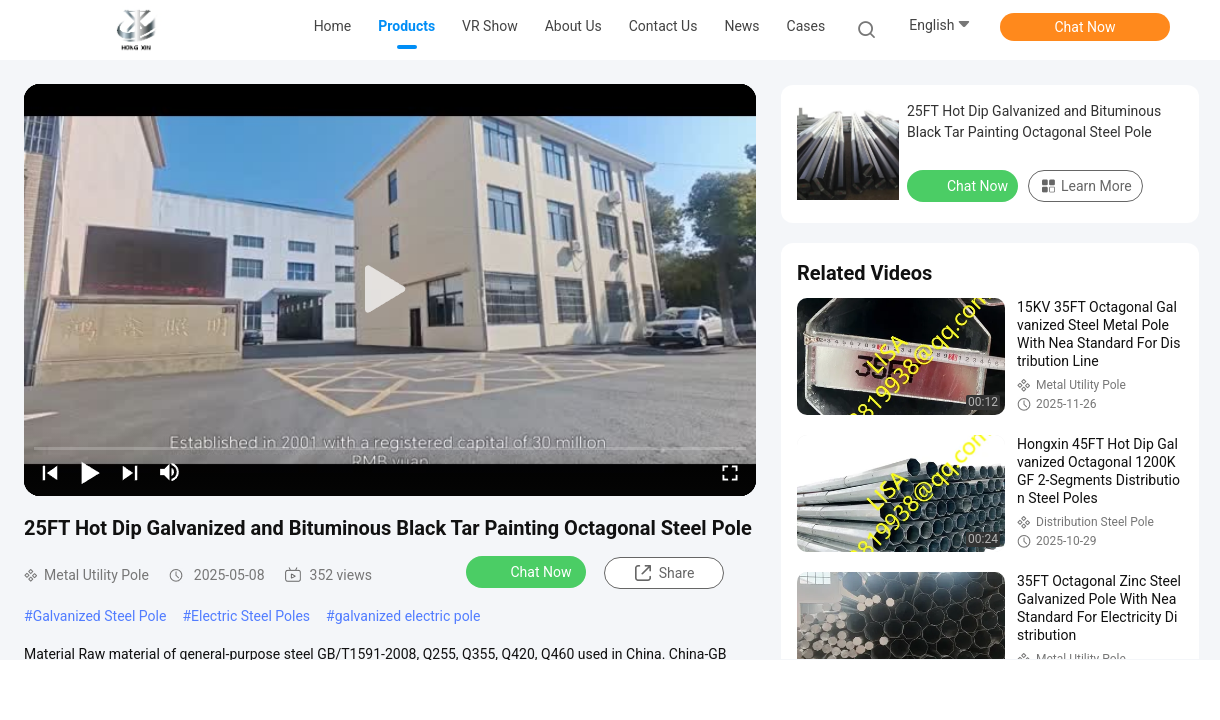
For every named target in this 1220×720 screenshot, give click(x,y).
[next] (130, 472)
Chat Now (1085, 27)
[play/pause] (90, 472)
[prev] (50, 472)
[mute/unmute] (170, 472)
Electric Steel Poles (250, 616)
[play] (390, 290)
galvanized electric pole (408, 616)
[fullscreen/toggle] (730, 472)
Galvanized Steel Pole (100, 616)
